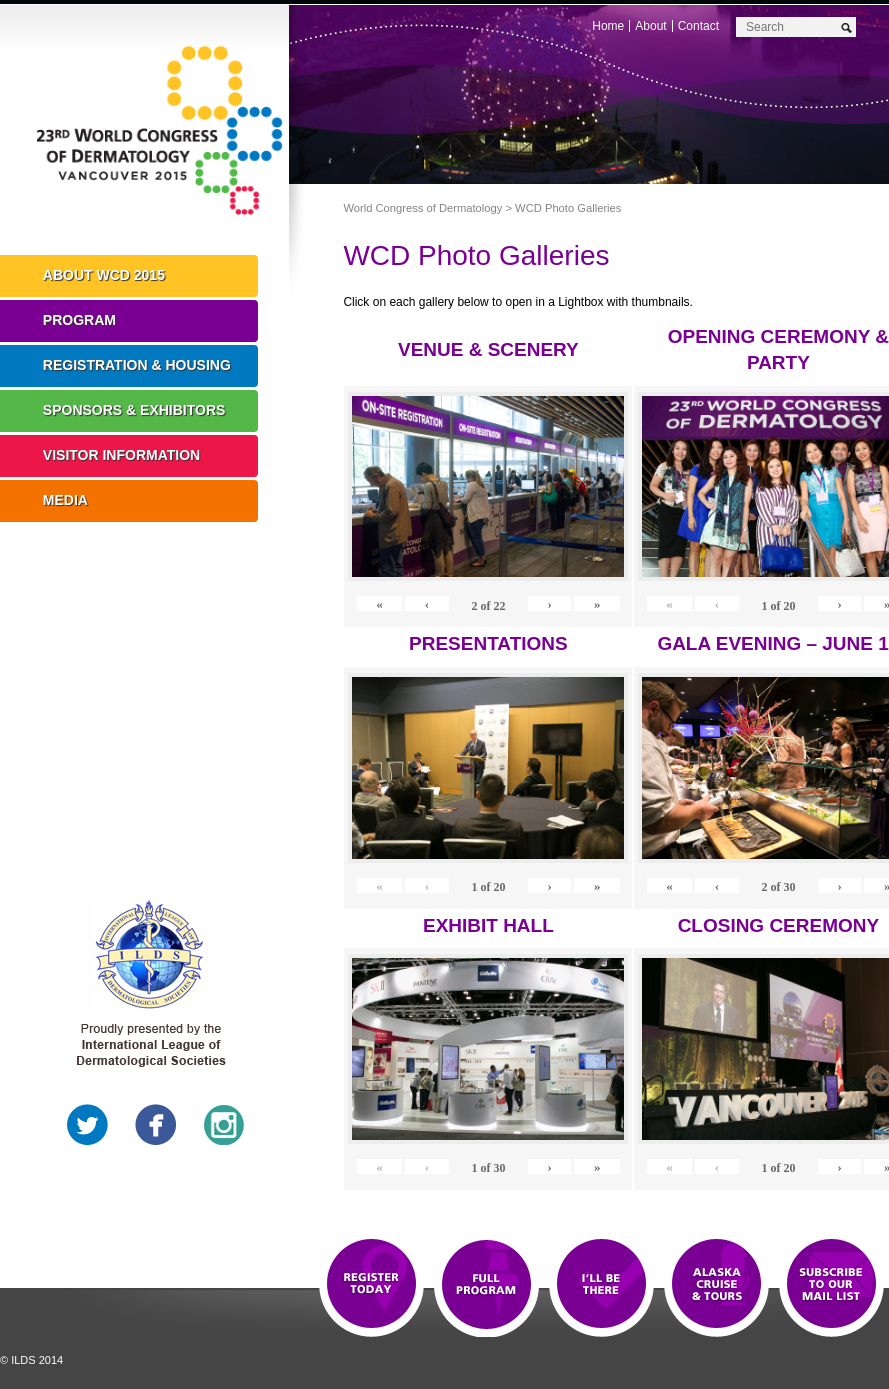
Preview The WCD (716, 1285)
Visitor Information (121, 455)
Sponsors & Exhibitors (134, 410)
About (650, 26)
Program (79, 320)
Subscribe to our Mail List (831, 1285)
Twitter (88, 1125)
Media (65, 500)
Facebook (156, 1125)
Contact (698, 26)
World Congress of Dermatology (159, 135)
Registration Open (371, 1285)
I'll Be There (601, 1285)
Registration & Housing (137, 365)
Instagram (224, 1125)
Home (608, 26)
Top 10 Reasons (486, 1285)
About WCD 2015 (104, 275)
